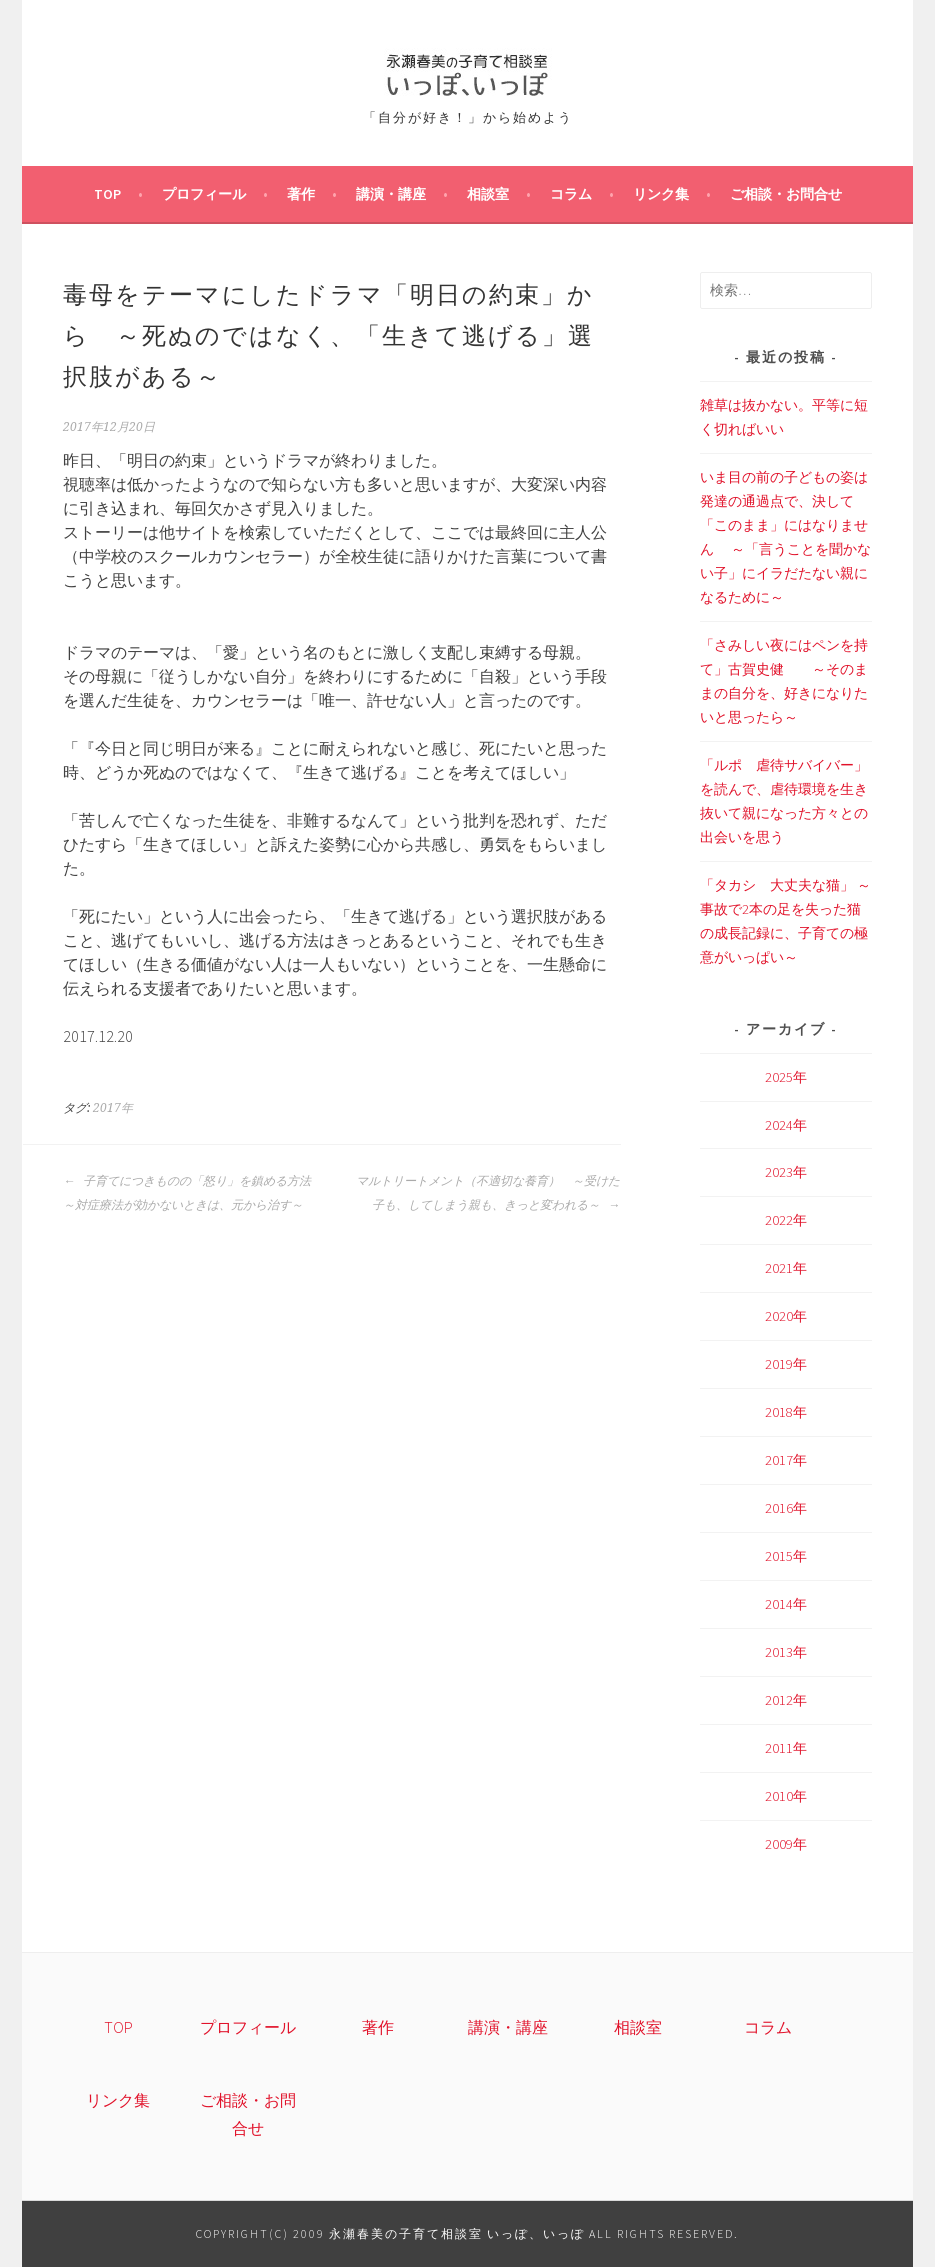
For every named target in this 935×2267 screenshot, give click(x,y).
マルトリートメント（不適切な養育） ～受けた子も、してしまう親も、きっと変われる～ (488, 1193)
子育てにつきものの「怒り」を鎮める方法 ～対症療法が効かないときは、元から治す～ (193, 1193)
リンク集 (661, 194)
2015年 (786, 1556)
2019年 (786, 1364)
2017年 (113, 1108)
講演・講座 (391, 194)
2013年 (786, 1652)
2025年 (786, 1077)
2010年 (786, 1796)
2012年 (786, 1700)
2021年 (786, 1268)
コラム (571, 194)
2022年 (786, 1220)
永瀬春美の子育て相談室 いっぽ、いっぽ (457, 2233)
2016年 (786, 1508)
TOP (107, 194)
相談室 (488, 194)
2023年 (786, 1172)
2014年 (786, 1604)
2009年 (786, 1844)
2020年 (786, 1316)
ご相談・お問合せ (786, 194)
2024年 (786, 1125)
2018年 (786, 1412)
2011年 (786, 1748)
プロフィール (204, 194)
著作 (301, 194)
